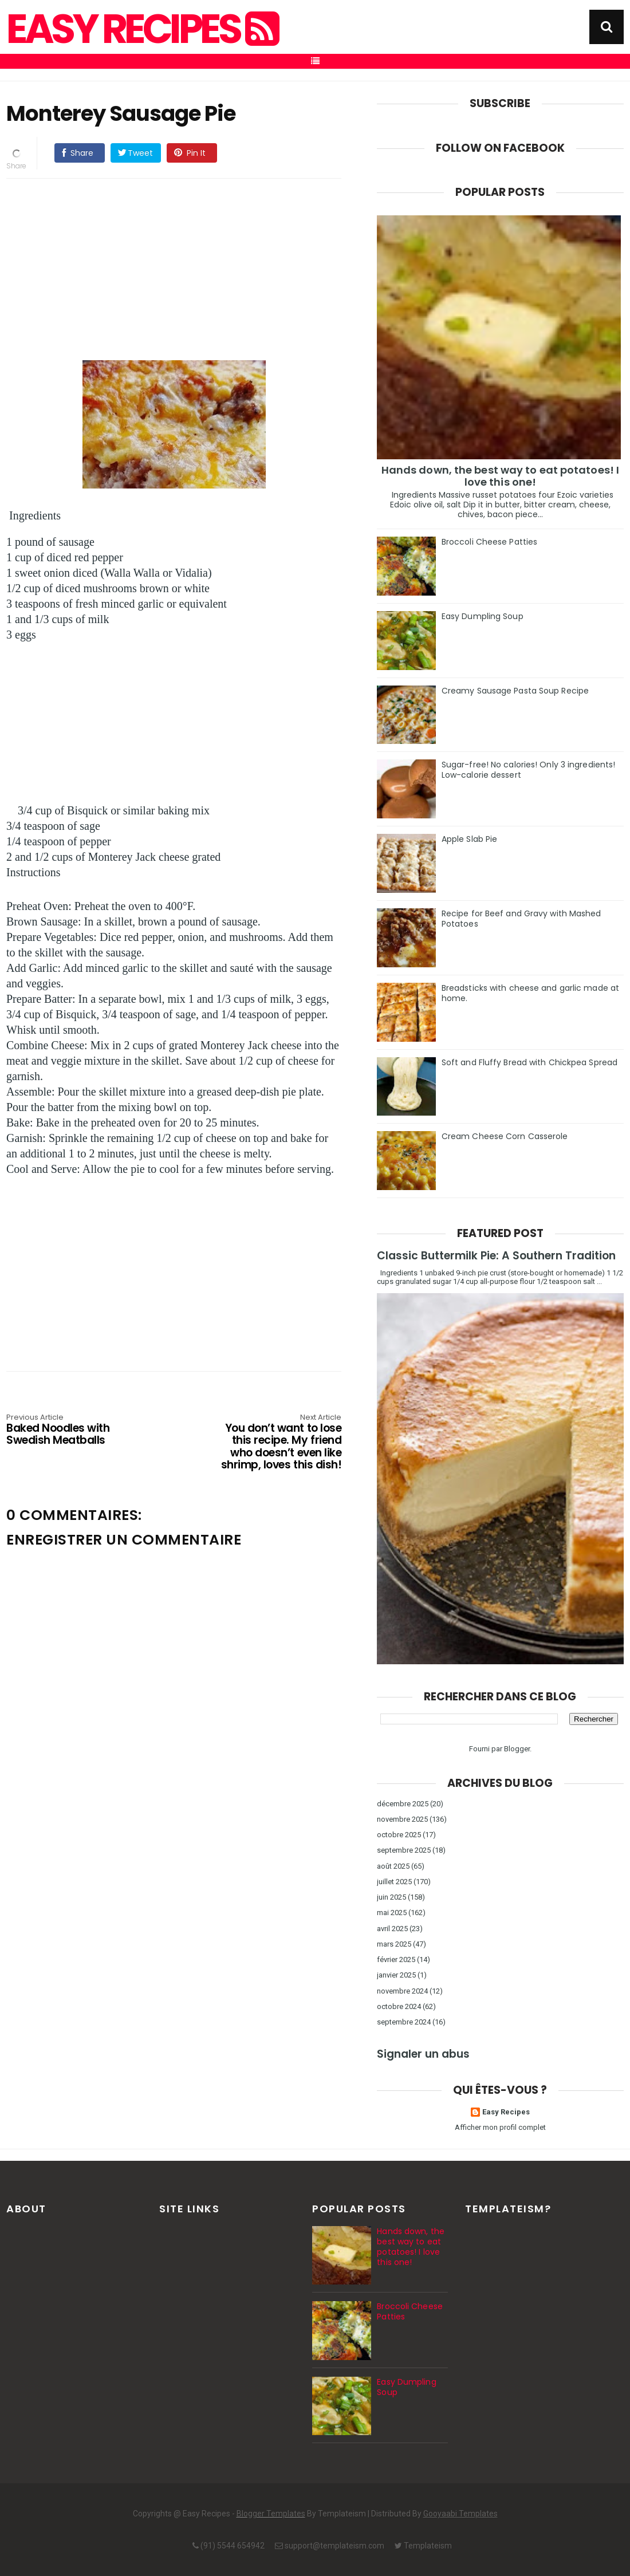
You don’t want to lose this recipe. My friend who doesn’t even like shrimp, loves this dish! (274, 1442)
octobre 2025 (399, 1834)
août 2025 (393, 1866)
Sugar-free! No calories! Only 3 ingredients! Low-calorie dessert (528, 770)
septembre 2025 (404, 1850)
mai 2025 (392, 1912)
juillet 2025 (394, 1881)
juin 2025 (391, 1897)
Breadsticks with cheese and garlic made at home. (530, 993)
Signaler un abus (423, 2054)
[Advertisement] (173, 267)
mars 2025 (394, 1944)
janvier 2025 (396, 1975)
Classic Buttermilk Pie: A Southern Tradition (496, 1255)
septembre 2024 (404, 2022)
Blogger (517, 1748)
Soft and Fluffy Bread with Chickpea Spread (529, 1062)
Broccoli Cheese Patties (489, 542)
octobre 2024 (399, 2006)
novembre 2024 (402, 1991)
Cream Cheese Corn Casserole (505, 1136)
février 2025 (396, 1959)
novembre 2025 (402, 1819)
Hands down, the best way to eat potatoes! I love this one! (500, 476)
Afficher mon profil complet (500, 2127)
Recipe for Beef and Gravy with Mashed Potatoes (521, 918)
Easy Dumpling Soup (482, 616)
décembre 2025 (402, 1803)
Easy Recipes (141, 29)
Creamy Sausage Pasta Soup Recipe (515, 690)
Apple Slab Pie (469, 839)
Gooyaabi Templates (460, 2513)
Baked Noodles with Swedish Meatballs (73, 1430)
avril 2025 (392, 1928)
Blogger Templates (271, 2513)
